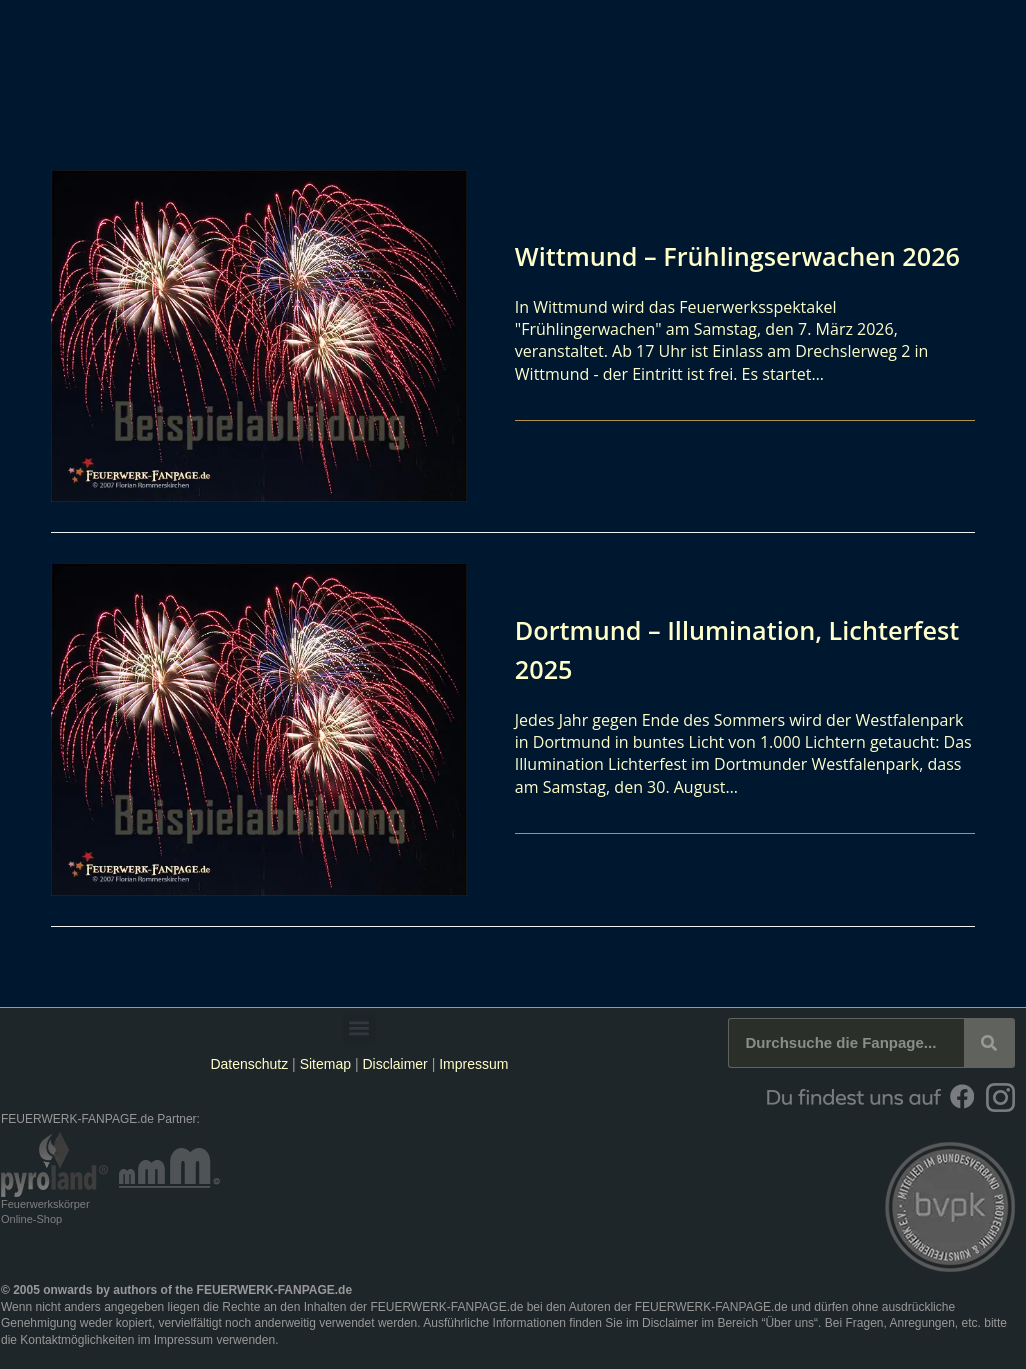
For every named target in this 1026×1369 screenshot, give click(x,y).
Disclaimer (394, 1064)
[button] (359, 1028)
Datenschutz (249, 1064)
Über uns (789, 1323)
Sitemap (327, 1064)
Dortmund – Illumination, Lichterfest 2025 (685, 648)
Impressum (473, 1064)
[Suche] (989, 1043)
